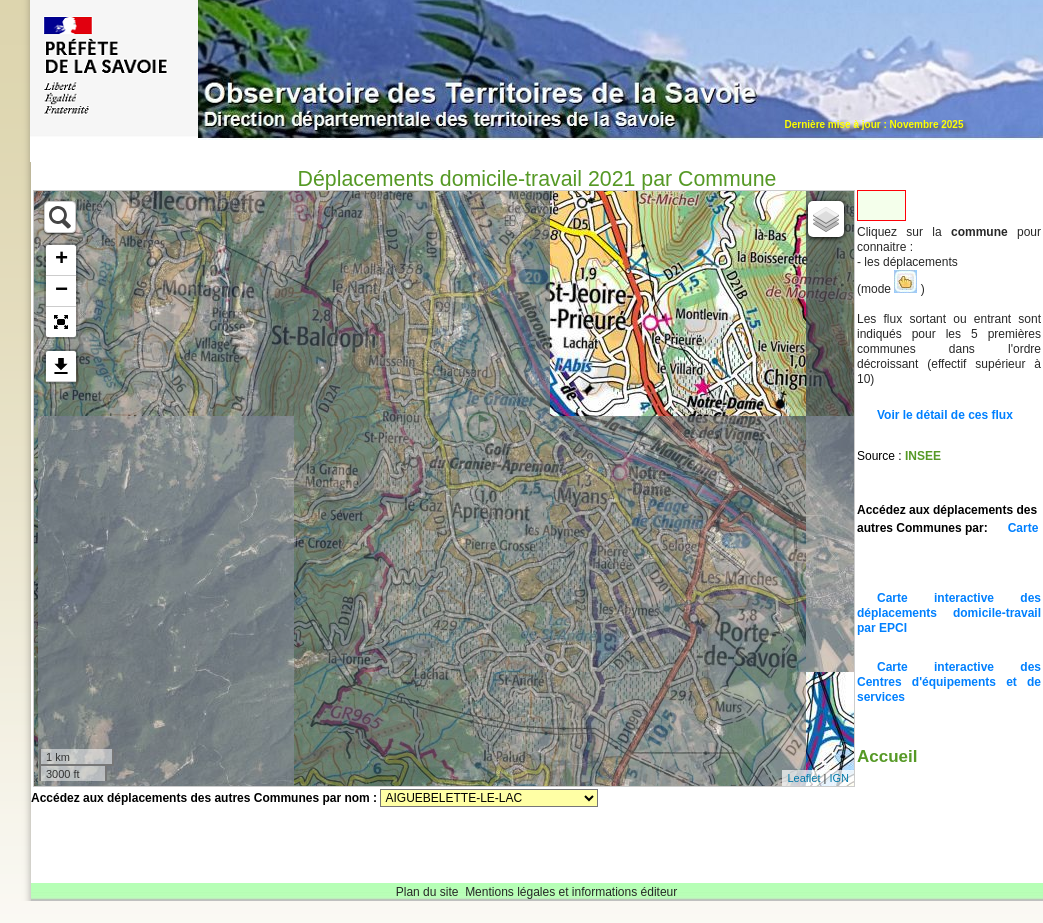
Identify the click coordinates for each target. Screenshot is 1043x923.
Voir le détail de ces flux (945, 415)
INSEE (923, 456)
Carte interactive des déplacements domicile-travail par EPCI (949, 613)
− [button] (61, 291)
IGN (839, 778)
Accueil (887, 756)
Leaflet (803, 778)
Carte (1023, 528)
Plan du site (427, 892)
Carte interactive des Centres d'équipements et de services (949, 682)
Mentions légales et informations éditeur (571, 892)
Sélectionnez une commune (489, 798)
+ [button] (61, 260)
